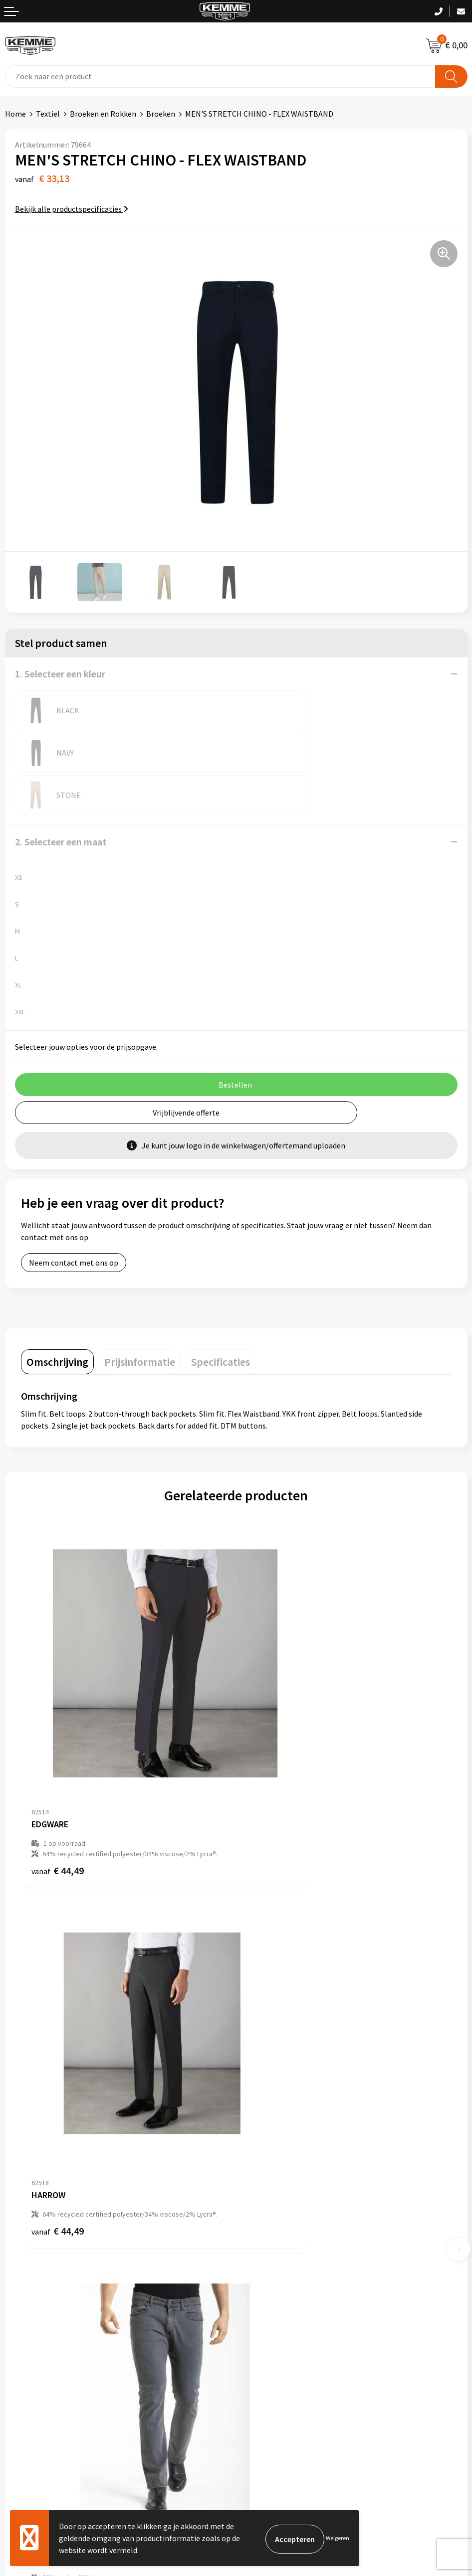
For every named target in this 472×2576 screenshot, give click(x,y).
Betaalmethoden (34, 2325)
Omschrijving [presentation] (57, 1319)
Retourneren (27, 2340)
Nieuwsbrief (261, 2171)
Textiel (48, 114)
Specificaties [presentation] (220, 1319)
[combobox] (220, 76)
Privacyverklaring (270, 2340)
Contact (19, 2310)
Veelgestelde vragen (275, 2186)
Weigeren (337, 2538)
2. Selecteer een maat (60, 799)
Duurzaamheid (265, 2201)
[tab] (57, 1319)
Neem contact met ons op (73, 1220)
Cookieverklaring (270, 2325)
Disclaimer (259, 2355)
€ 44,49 (57, 1755)
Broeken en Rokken (103, 114)
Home (15, 114)
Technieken (260, 2217)
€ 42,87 (57, 2045)
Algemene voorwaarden (281, 2310)
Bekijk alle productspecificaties (71, 209)
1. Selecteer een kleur (60, 673)
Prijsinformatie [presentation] (139, 1319)
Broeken (160, 114)
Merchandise (262, 2232)
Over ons (256, 2156)
